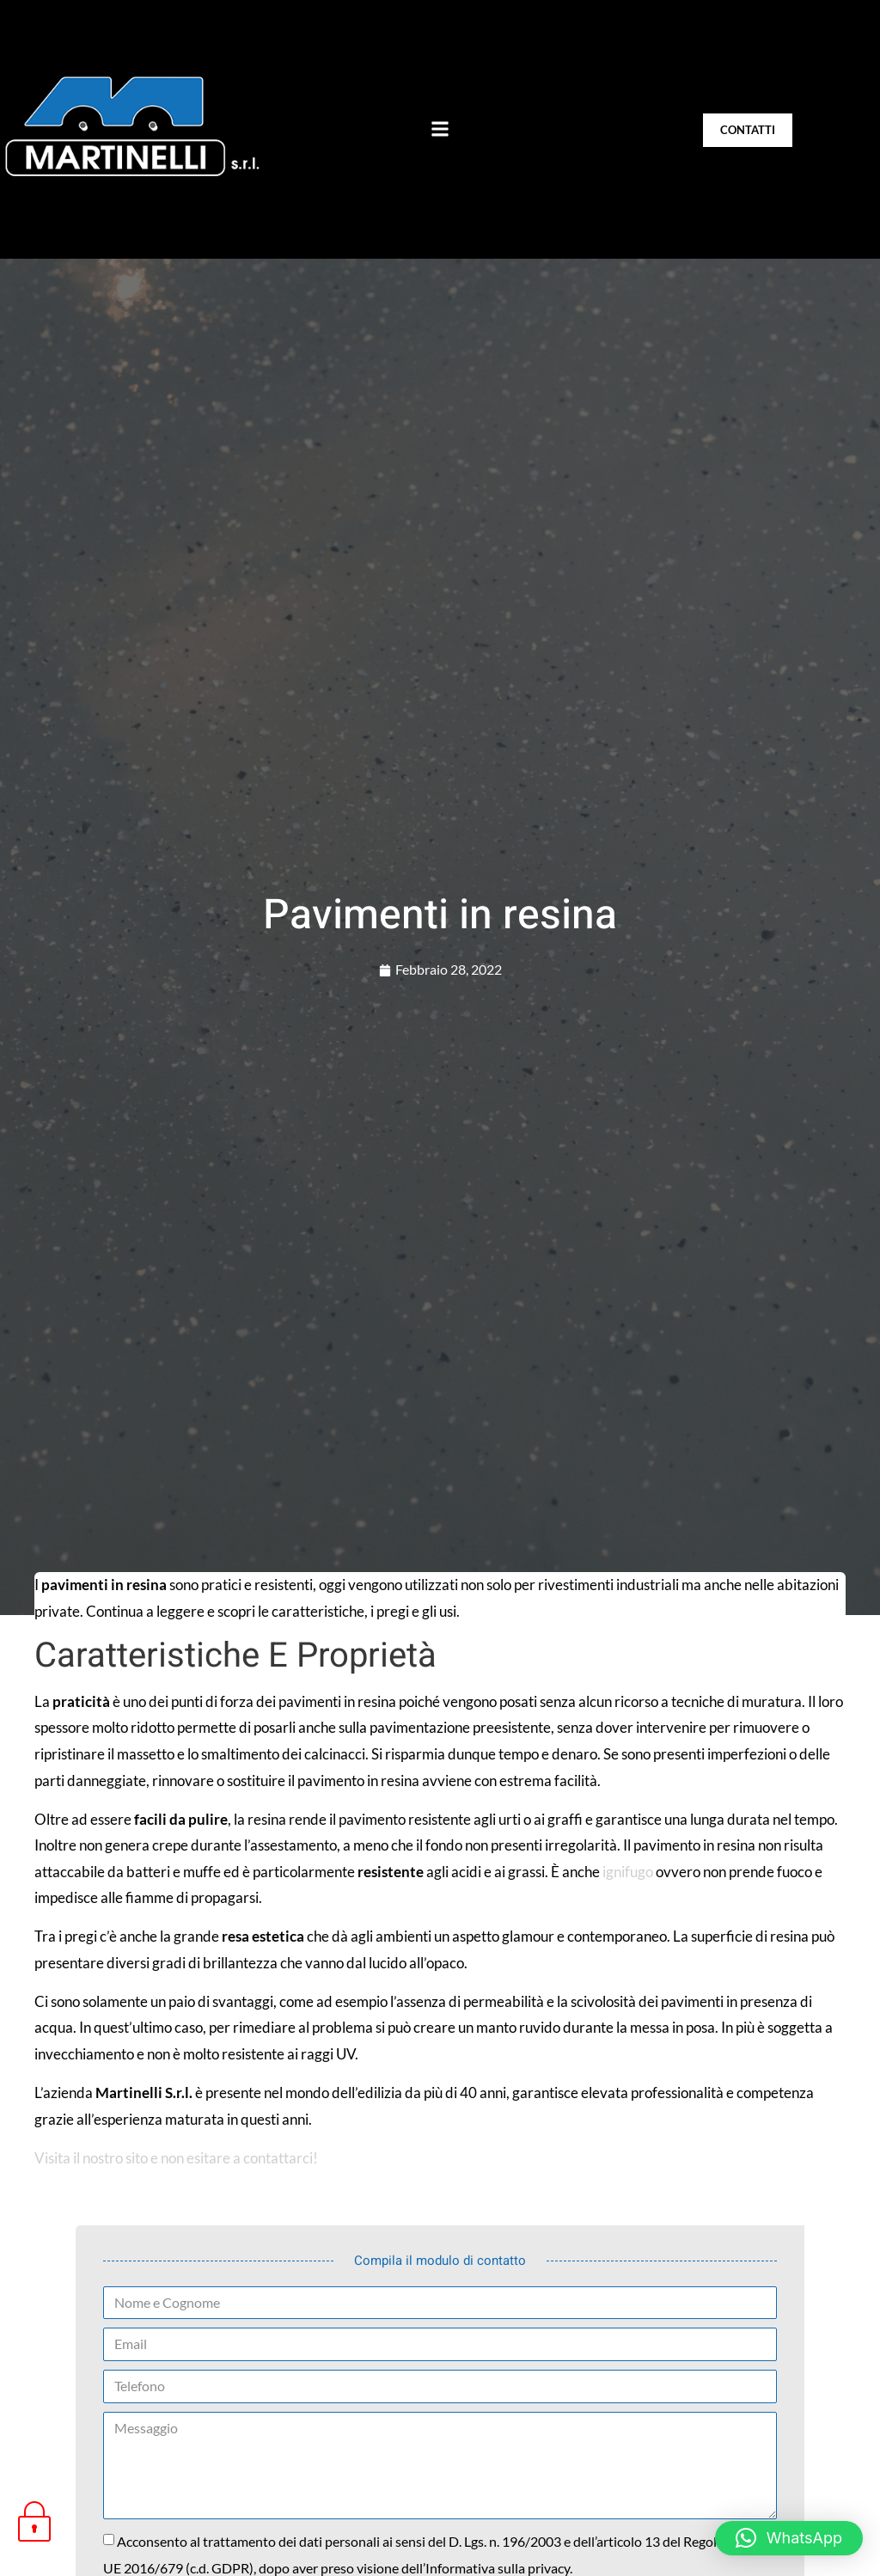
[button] (439, 128)
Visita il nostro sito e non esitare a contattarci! (176, 2158)
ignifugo (627, 1872)
